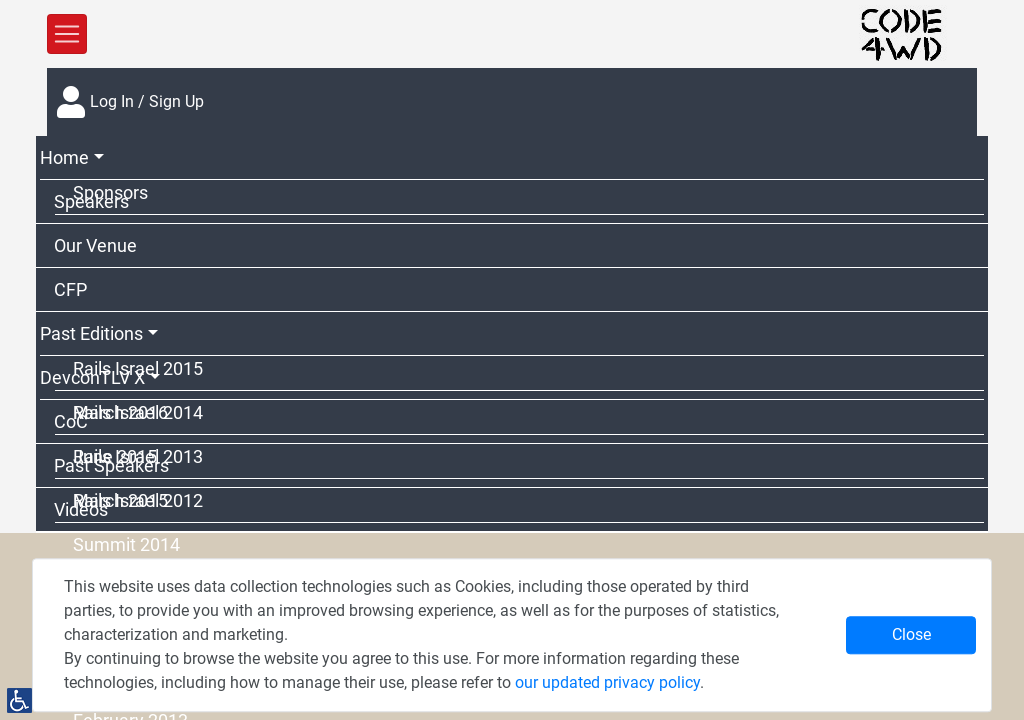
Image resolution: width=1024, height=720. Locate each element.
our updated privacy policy (607, 682)
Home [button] (64, 157)
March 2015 (120, 500)
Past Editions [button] (91, 333)
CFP (70, 289)
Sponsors (110, 192)
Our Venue (95, 245)
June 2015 (115, 456)
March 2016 (120, 412)
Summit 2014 (126, 544)
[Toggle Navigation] (67, 34)
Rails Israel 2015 (138, 368)
